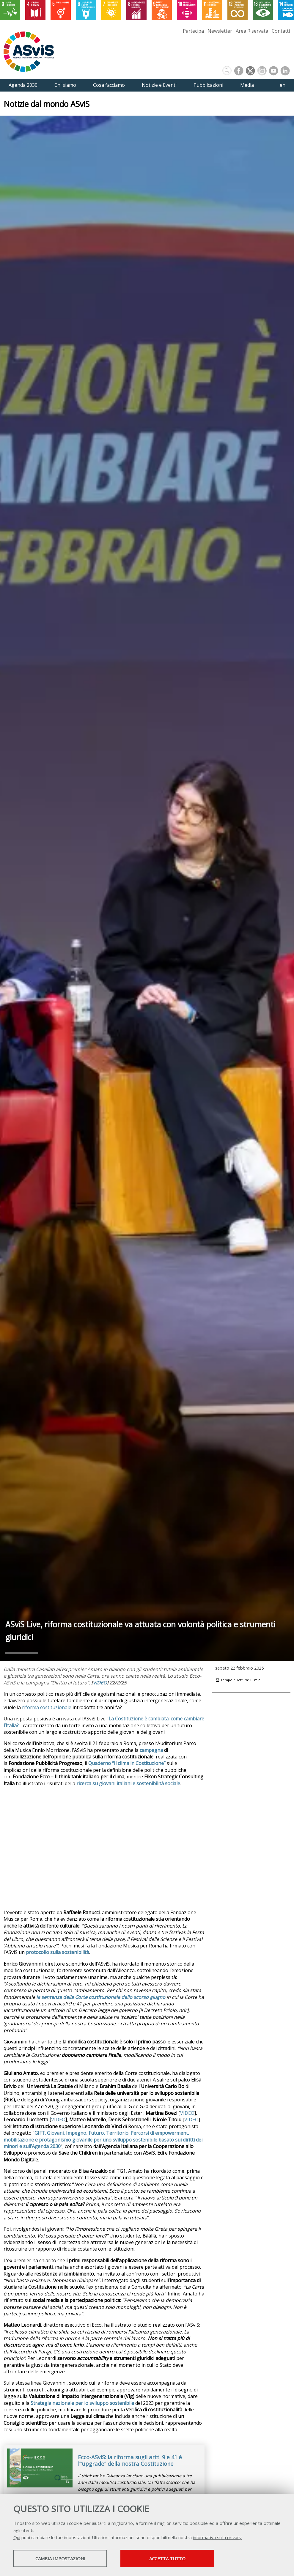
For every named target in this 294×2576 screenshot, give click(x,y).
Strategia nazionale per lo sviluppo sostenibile (82, 2403)
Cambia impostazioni (60, 2558)
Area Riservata (252, 31)
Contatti (281, 31)
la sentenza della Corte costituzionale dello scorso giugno (100, 1997)
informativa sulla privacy (217, 2537)
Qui (16, 2537)
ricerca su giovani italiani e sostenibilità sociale (128, 1783)
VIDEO (100, 1682)
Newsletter (219, 31)
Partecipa (193, 31)
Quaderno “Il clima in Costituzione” (127, 1763)
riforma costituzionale (46, 1707)
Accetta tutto (167, 2558)
